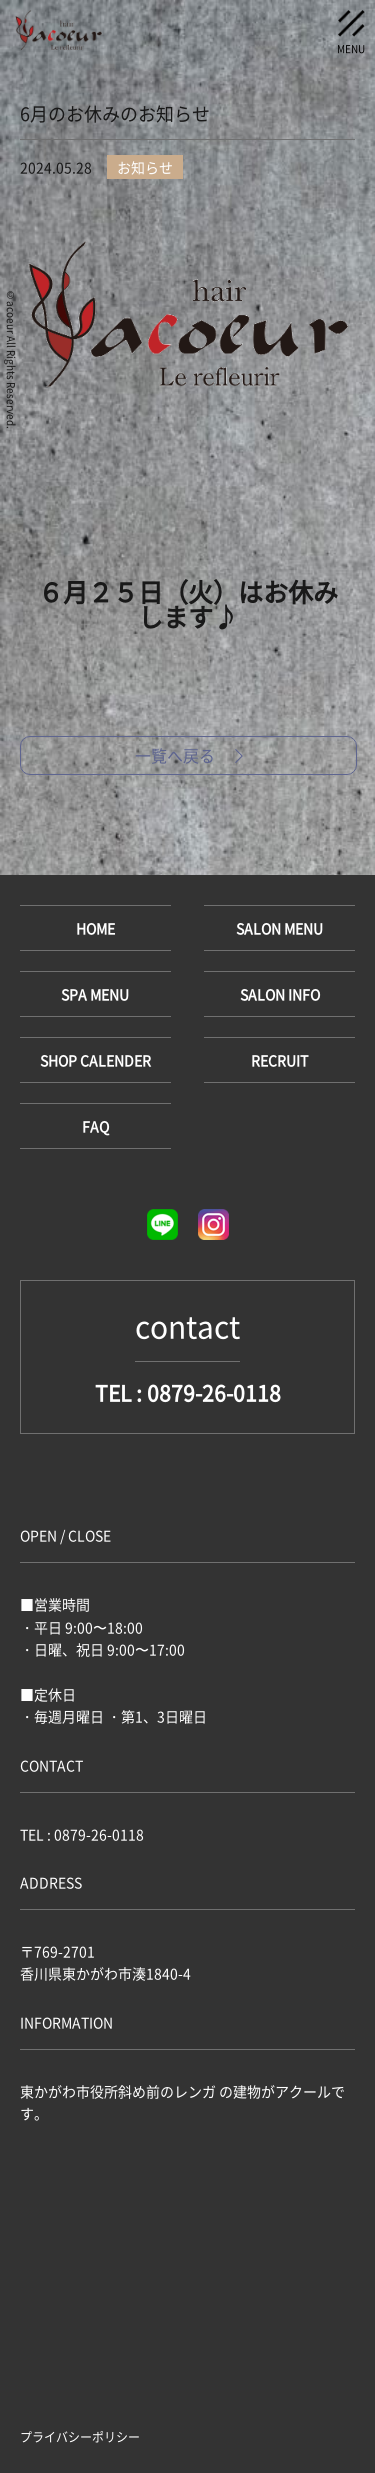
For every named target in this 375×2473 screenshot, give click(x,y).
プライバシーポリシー (80, 2437)
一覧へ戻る (189, 755)
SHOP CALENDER (95, 1060)
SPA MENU (95, 994)
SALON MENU (279, 928)
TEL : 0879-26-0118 (188, 1392)
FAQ (95, 1126)
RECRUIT (279, 1060)
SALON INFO (280, 994)
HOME (95, 928)
